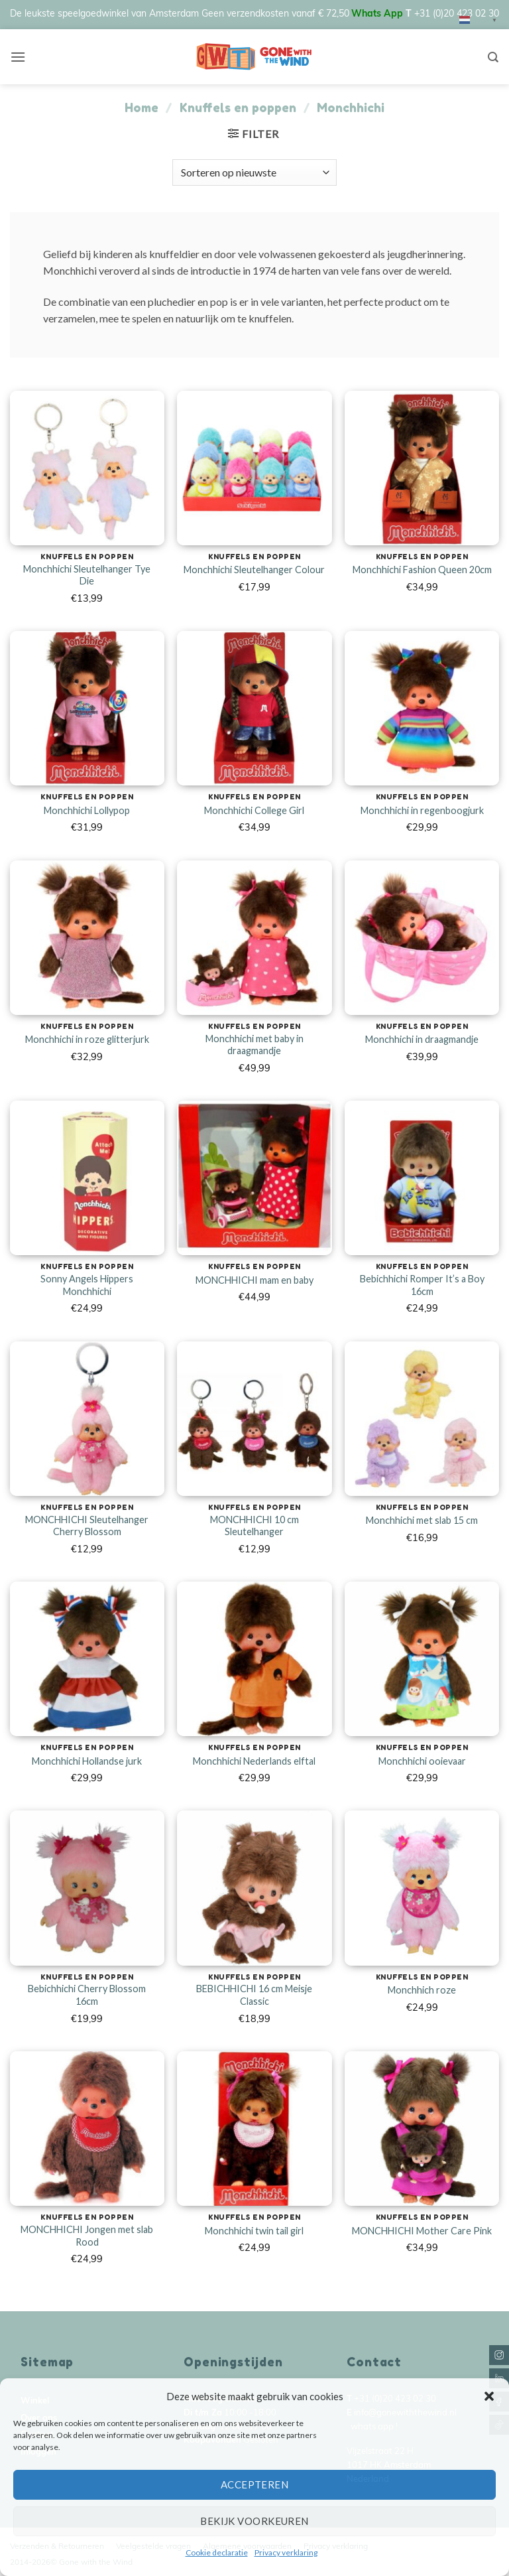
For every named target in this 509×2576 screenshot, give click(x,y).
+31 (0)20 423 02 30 (456, 14)
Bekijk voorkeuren (254, 2521)
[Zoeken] (493, 57)
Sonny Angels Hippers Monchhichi (86, 1285)
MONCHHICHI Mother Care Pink (422, 2230)
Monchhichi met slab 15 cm (422, 1520)
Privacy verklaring (285, 2552)
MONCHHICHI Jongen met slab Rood (87, 2236)
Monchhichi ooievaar (422, 1761)
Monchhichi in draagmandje (422, 1039)
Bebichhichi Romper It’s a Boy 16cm (422, 1285)
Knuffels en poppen (238, 107)
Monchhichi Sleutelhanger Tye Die (86, 575)
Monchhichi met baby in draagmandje (254, 1045)
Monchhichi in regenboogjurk (422, 810)
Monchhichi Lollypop (87, 810)
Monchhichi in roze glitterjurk (87, 1039)
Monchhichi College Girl (254, 810)
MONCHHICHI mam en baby (254, 1280)
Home (141, 107)
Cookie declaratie (217, 2552)
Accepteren (255, 2484)
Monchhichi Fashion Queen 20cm (422, 569)
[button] (489, 2396)
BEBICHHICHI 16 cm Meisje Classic (254, 1995)
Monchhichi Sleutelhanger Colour (254, 569)
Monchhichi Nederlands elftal (254, 1761)
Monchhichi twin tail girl (254, 2230)
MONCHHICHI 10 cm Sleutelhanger (254, 1526)
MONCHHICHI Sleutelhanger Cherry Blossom (86, 1526)
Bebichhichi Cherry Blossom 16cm (87, 1995)
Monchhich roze (422, 1990)
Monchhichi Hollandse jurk (87, 1761)
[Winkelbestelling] (254, 172)
